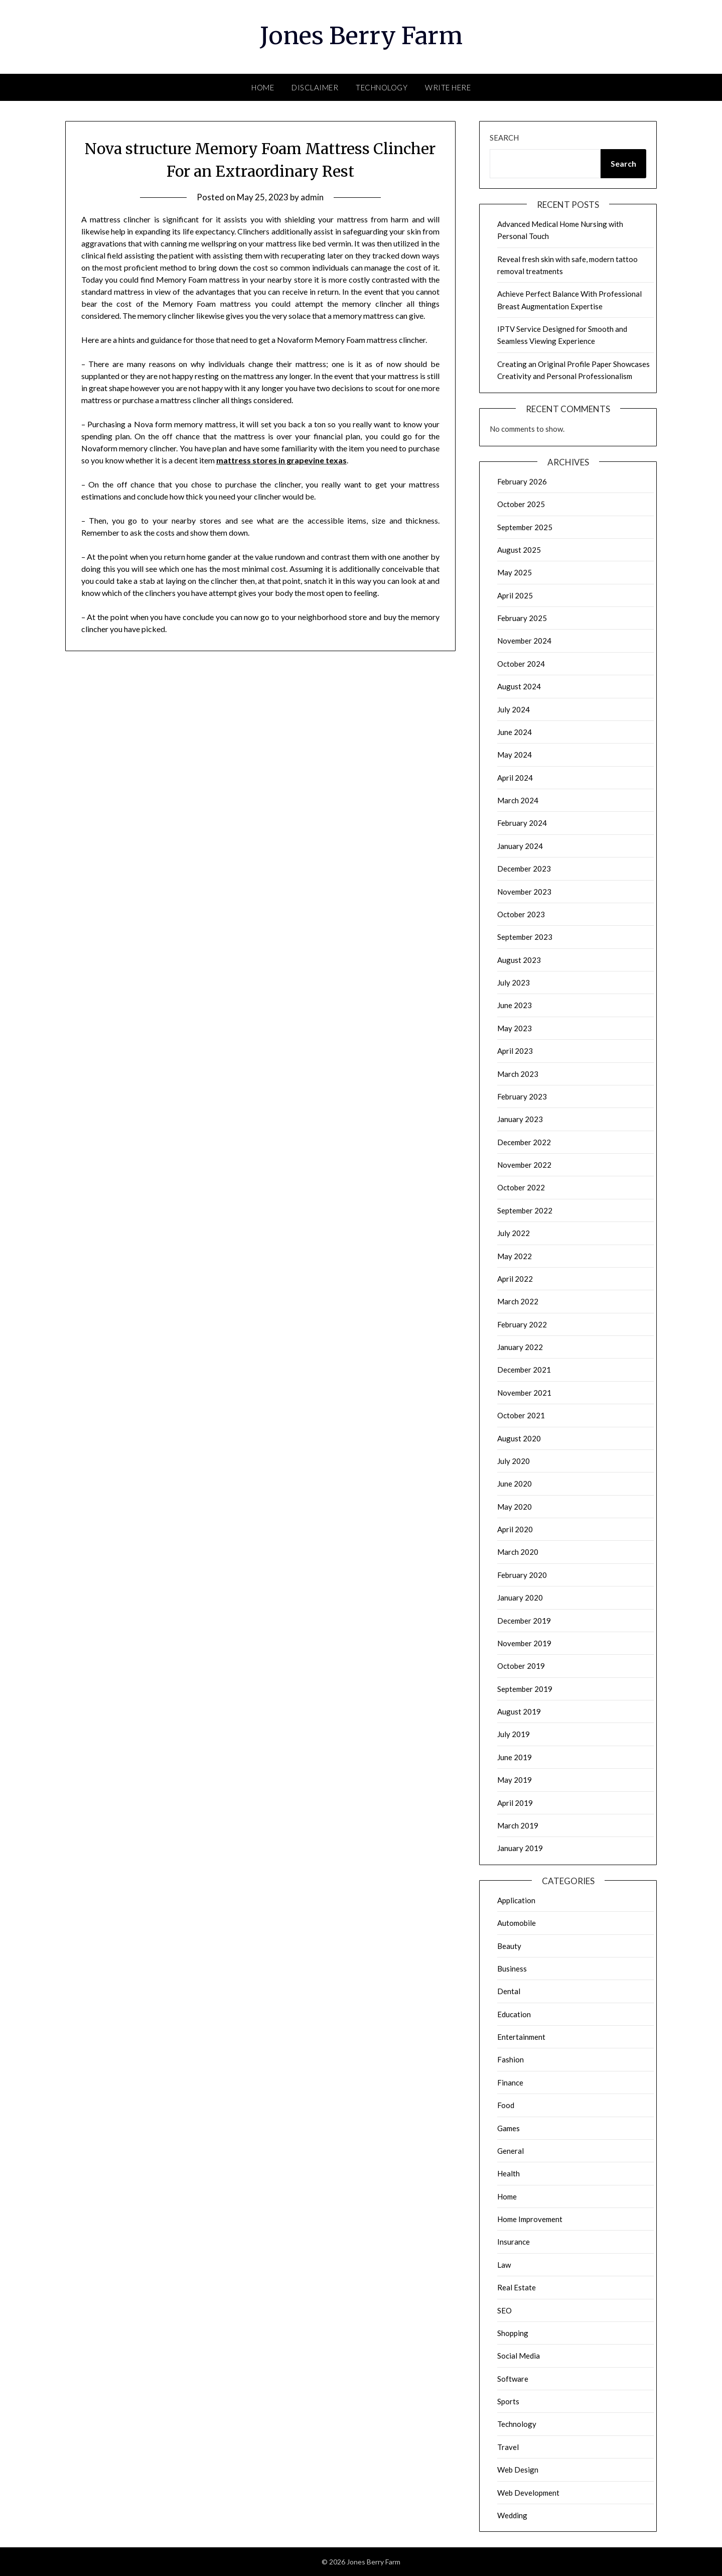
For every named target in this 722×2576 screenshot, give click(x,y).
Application (516, 1900)
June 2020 (514, 1483)
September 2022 (524, 1210)
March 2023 (517, 1073)
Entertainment (521, 2036)
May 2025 (514, 572)
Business (512, 1968)
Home (262, 87)
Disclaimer (315, 87)
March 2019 (517, 1825)
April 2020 (515, 1529)
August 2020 (519, 1438)
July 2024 (513, 709)
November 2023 (524, 891)
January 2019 (520, 1848)
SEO (504, 2310)
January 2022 (520, 1347)
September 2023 (524, 936)
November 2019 (524, 1643)
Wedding (512, 2515)
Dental (508, 1991)
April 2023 (515, 1050)
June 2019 (514, 1757)
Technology (381, 87)
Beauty (509, 1945)
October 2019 (521, 1665)
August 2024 (519, 686)
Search (504, 137)
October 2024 (521, 663)
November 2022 (524, 1164)
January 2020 (520, 1597)
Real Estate (516, 2287)
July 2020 (513, 1460)
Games (508, 2128)
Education (514, 2014)
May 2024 (514, 754)
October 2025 (521, 504)
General (510, 2150)
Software (512, 2378)
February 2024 (522, 822)
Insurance (513, 2241)
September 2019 (524, 1688)
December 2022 (524, 1142)
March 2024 (517, 800)
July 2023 (513, 982)
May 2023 (514, 1028)
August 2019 (519, 1711)
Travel (508, 2446)
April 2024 (515, 777)
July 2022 (513, 1233)
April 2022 (515, 1278)
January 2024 (520, 845)
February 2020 (522, 1574)
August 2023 (519, 959)
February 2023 (522, 1096)
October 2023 (521, 914)
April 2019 (515, 1802)
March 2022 (517, 1301)
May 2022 (514, 1256)
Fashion (510, 2059)
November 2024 (524, 640)
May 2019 (514, 1779)
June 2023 (514, 1005)
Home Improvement (529, 2219)
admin (312, 197)
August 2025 (519, 549)
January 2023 (520, 1119)
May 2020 (514, 1506)
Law (504, 2264)
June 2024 (514, 732)
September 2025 (524, 527)
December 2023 (524, 868)
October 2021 (521, 1415)
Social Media (518, 2355)
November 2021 (524, 1392)
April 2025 (515, 595)
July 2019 (513, 1734)
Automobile (516, 1922)
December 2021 (524, 1369)
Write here (448, 87)
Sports (508, 2401)
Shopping (512, 2333)
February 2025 (522, 618)
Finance (510, 2082)
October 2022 (521, 1187)
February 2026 (522, 481)
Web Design (517, 2469)
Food (505, 2105)
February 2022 (522, 1324)
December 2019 (524, 1620)
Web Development (528, 2492)
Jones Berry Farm (361, 36)
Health (508, 2173)
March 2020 (517, 1551)
